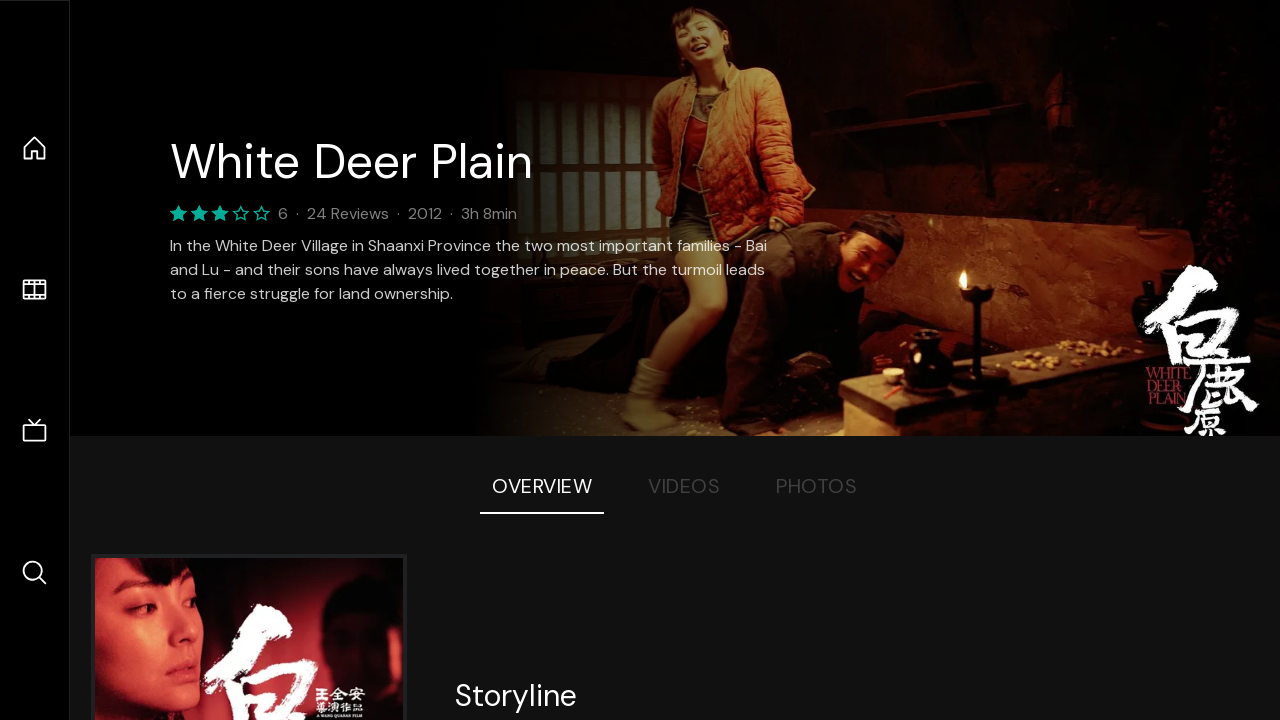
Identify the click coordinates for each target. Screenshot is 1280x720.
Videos (684, 486)
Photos (816, 486)
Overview (542, 486)
